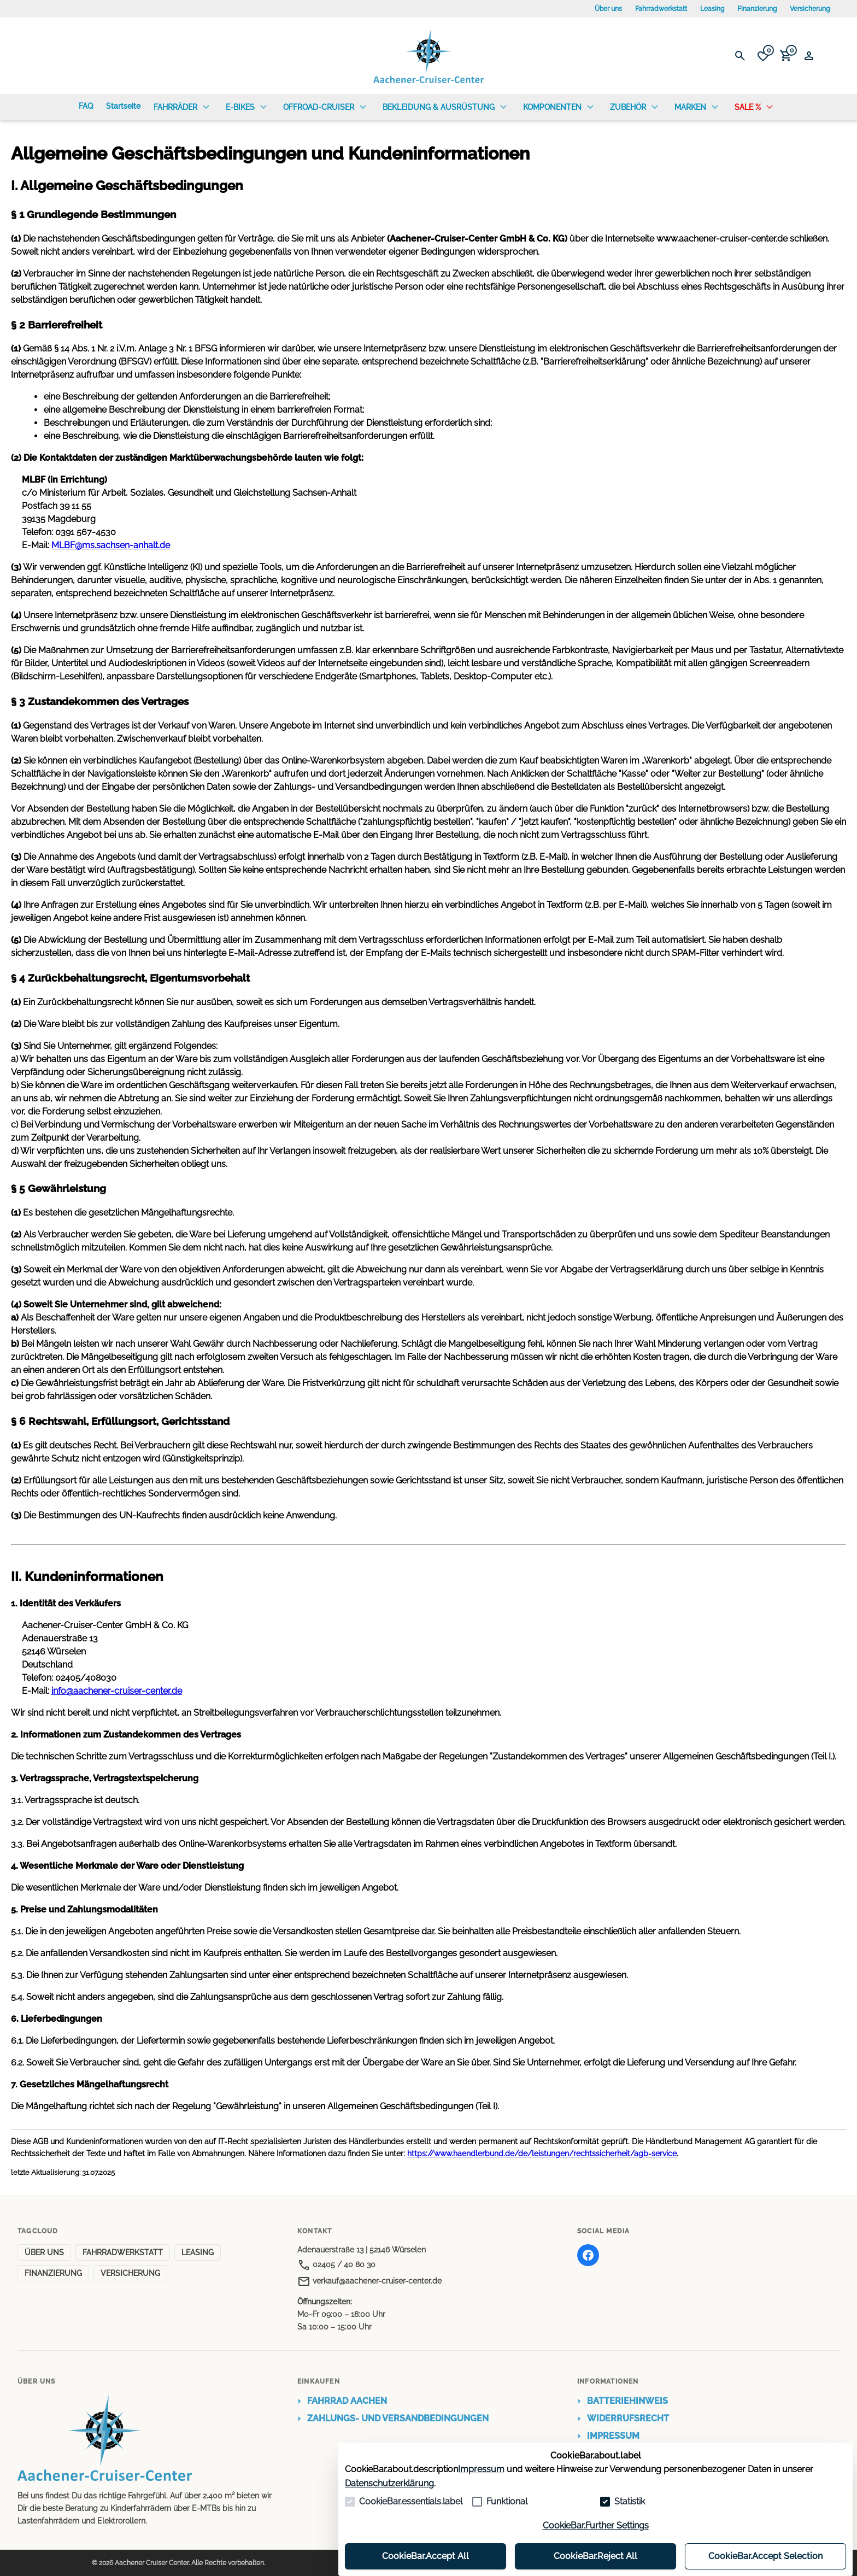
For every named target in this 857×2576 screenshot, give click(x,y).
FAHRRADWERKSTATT (123, 2252)
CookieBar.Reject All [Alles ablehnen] (595, 2556)
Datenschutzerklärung (389, 2483)
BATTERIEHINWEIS (622, 2401)
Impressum (481, 2469)
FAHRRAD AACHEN (342, 2401)
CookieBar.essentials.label (410, 2501)
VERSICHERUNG (130, 2273)
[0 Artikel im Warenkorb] (786, 56)
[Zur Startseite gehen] (428, 55)
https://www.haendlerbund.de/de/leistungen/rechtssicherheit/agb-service (542, 2153)
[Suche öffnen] (740, 56)
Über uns (608, 9)
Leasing (712, 9)
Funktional (506, 2501)
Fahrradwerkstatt (661, 9)
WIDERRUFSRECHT (623, 2418)
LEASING (197, 2252)
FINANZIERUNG (53, 2273)
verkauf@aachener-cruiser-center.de (369, 2280)
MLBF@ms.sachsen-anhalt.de (110, 545)
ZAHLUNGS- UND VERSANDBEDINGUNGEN (393, 2418)
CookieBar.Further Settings (596, 2525)
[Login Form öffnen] (809, 56)
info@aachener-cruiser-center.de (116, 1691)
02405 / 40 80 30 (336, 2264)
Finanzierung (757, 9)
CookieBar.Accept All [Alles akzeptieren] (425, 2556)
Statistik (629, 2501)
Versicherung (810, 9)
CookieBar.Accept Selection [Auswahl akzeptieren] (765, 2556)
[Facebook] (588, 2255)
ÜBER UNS (44, 2252)
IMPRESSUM (608, 2436)
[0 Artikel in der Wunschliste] (763, 56)
